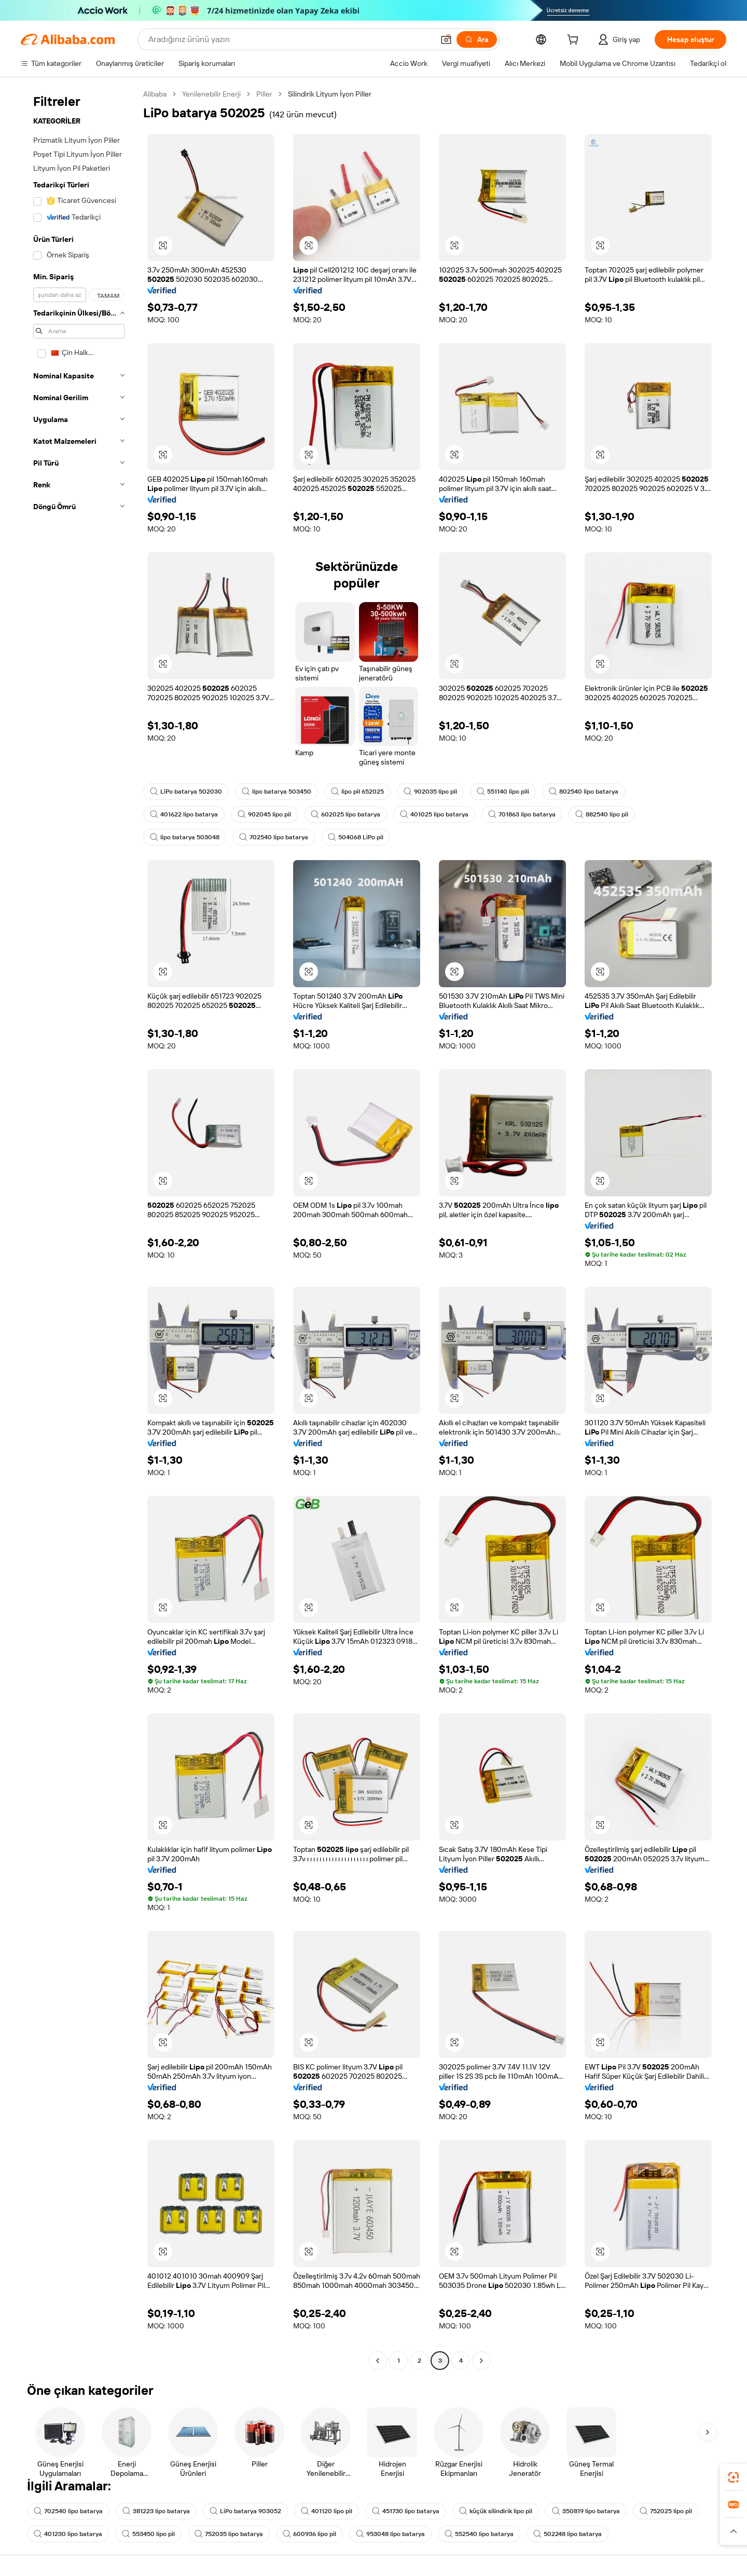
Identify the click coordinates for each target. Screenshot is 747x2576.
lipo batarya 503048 (184, 837)
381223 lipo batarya (156, 2511)
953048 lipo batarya (390, 2534)
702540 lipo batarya (273, 837)
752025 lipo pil (666, 2511)
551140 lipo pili (503, 791)
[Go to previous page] (377, 2360)
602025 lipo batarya (345, 814)
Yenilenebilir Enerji (211, 94)
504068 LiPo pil (355, 837)
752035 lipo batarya (229, 2534)
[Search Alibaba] (290, 39)
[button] (446, 39)
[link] (733, 2477)
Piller (264, 94)
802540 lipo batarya (583, 791)
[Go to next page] (481, 2360)
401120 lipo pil (326, 2511)
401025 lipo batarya (434, 814)
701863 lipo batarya (522, 814)
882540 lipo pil (601, 814)
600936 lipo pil (309, 2534)
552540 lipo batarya (479, 2534)
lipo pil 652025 (357, 791)
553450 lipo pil (148, 2534)
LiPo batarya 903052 (245, 2511)
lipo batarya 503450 (276, 791)
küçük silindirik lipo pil (495, 2511)
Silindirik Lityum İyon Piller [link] (329, 94)
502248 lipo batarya (567, 2534)
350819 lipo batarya (586, 2511)
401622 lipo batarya (184, 814)
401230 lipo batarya (68, 2534)
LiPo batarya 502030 (186, 791)
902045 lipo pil (264, 814)
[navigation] (79, 1228)
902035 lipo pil (430, 791)
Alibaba (155, 94)
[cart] (575, 41)
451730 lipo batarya (405, 2511)
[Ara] (477, 39)
